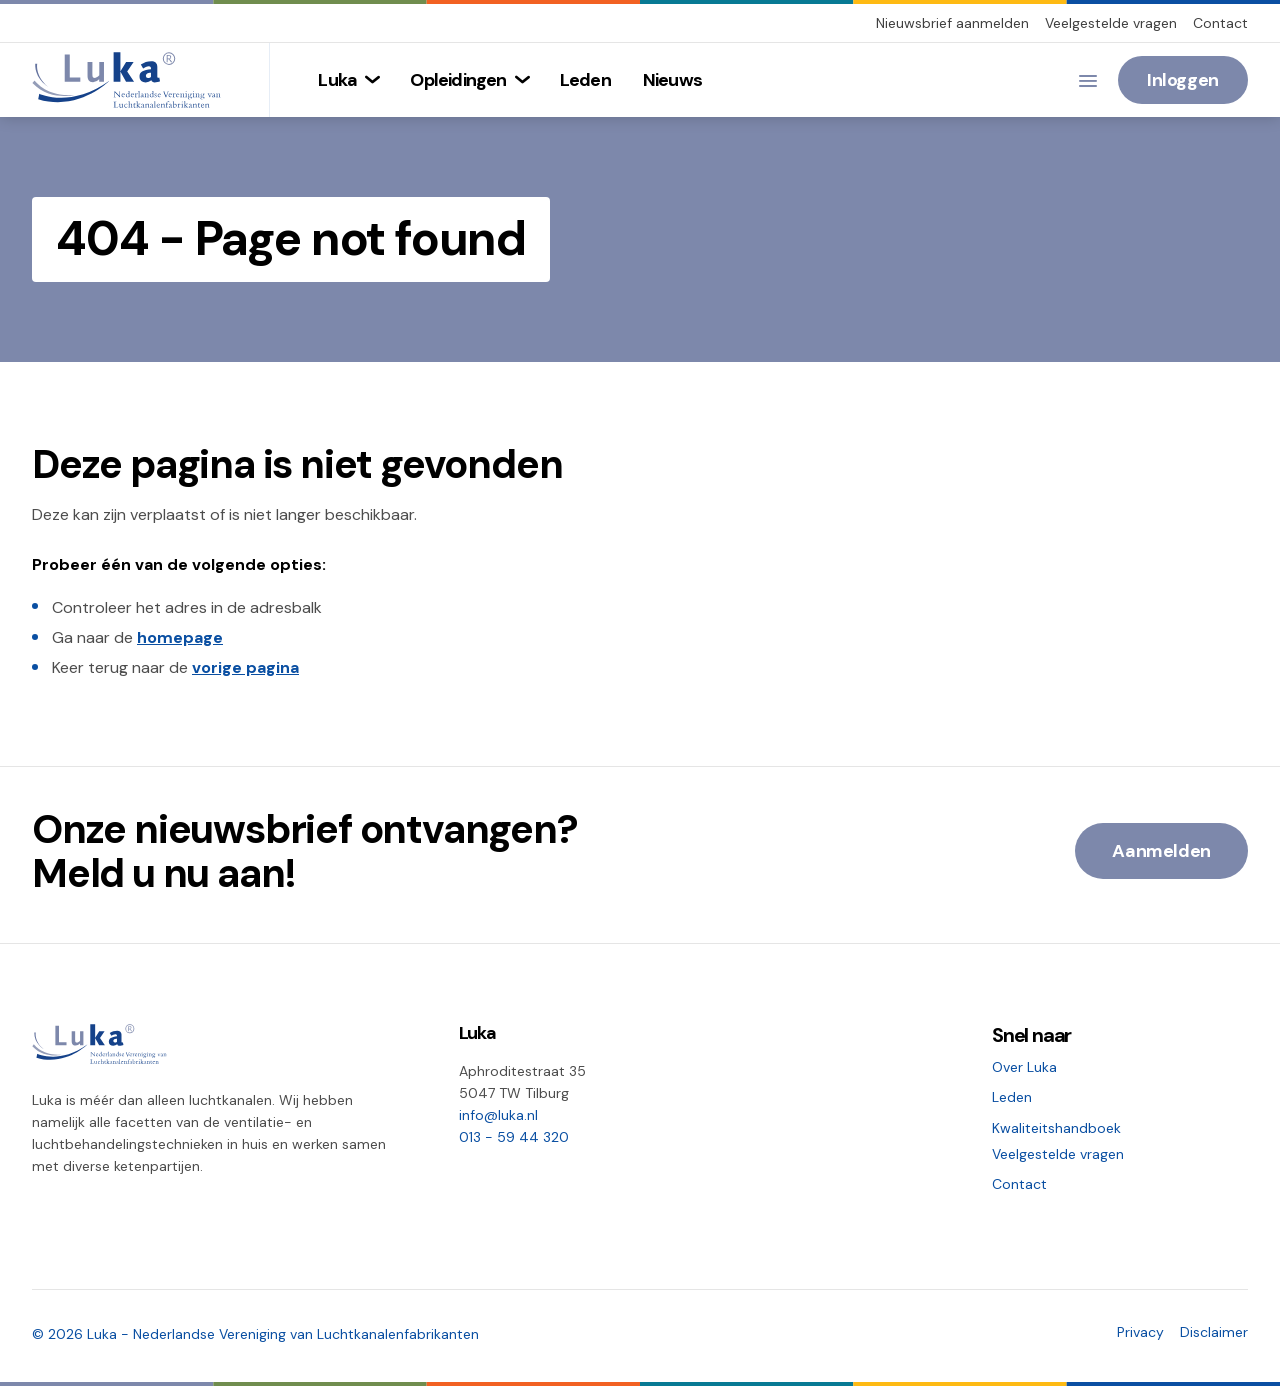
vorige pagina (245, 667)
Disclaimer (1214, 1332)
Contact (1220, 23)
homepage (180, 637)
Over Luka (1024, 1067)
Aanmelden (1161, 851)
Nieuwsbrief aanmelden (952, 23)
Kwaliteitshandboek (1056, 1128)
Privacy (1140, 1332)
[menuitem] (348, 80)
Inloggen (1183, 80)
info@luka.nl (498, 1115)
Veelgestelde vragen (1111, 23)
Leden (1012, 1097)
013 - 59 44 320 (514, 1137)
